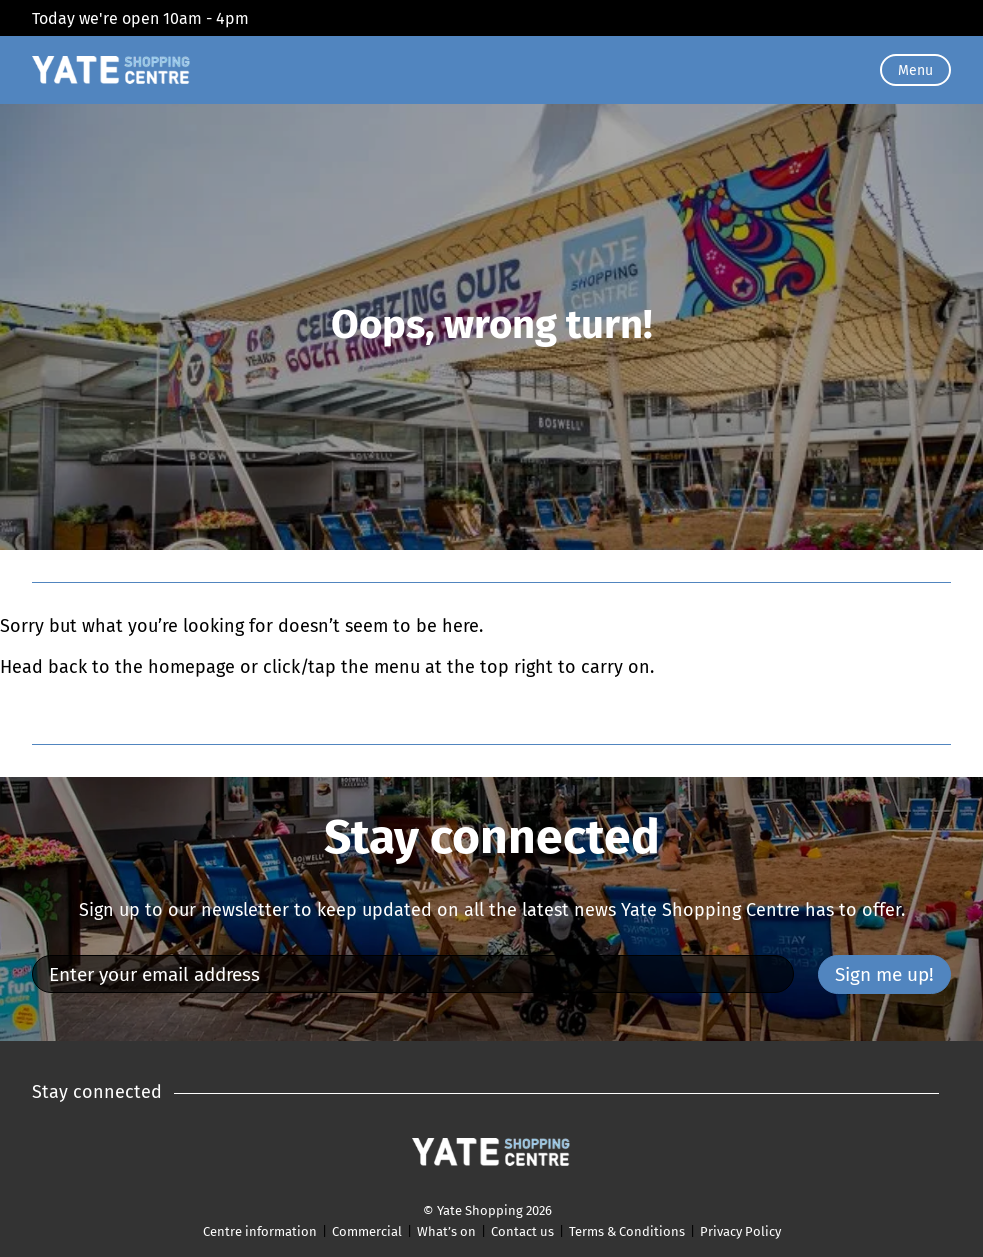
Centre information (260, 1231)
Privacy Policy (740, 1231)
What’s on (446, 1231)
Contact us (522, 1231)
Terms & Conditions (627, 1231)
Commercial (367, 1231)
